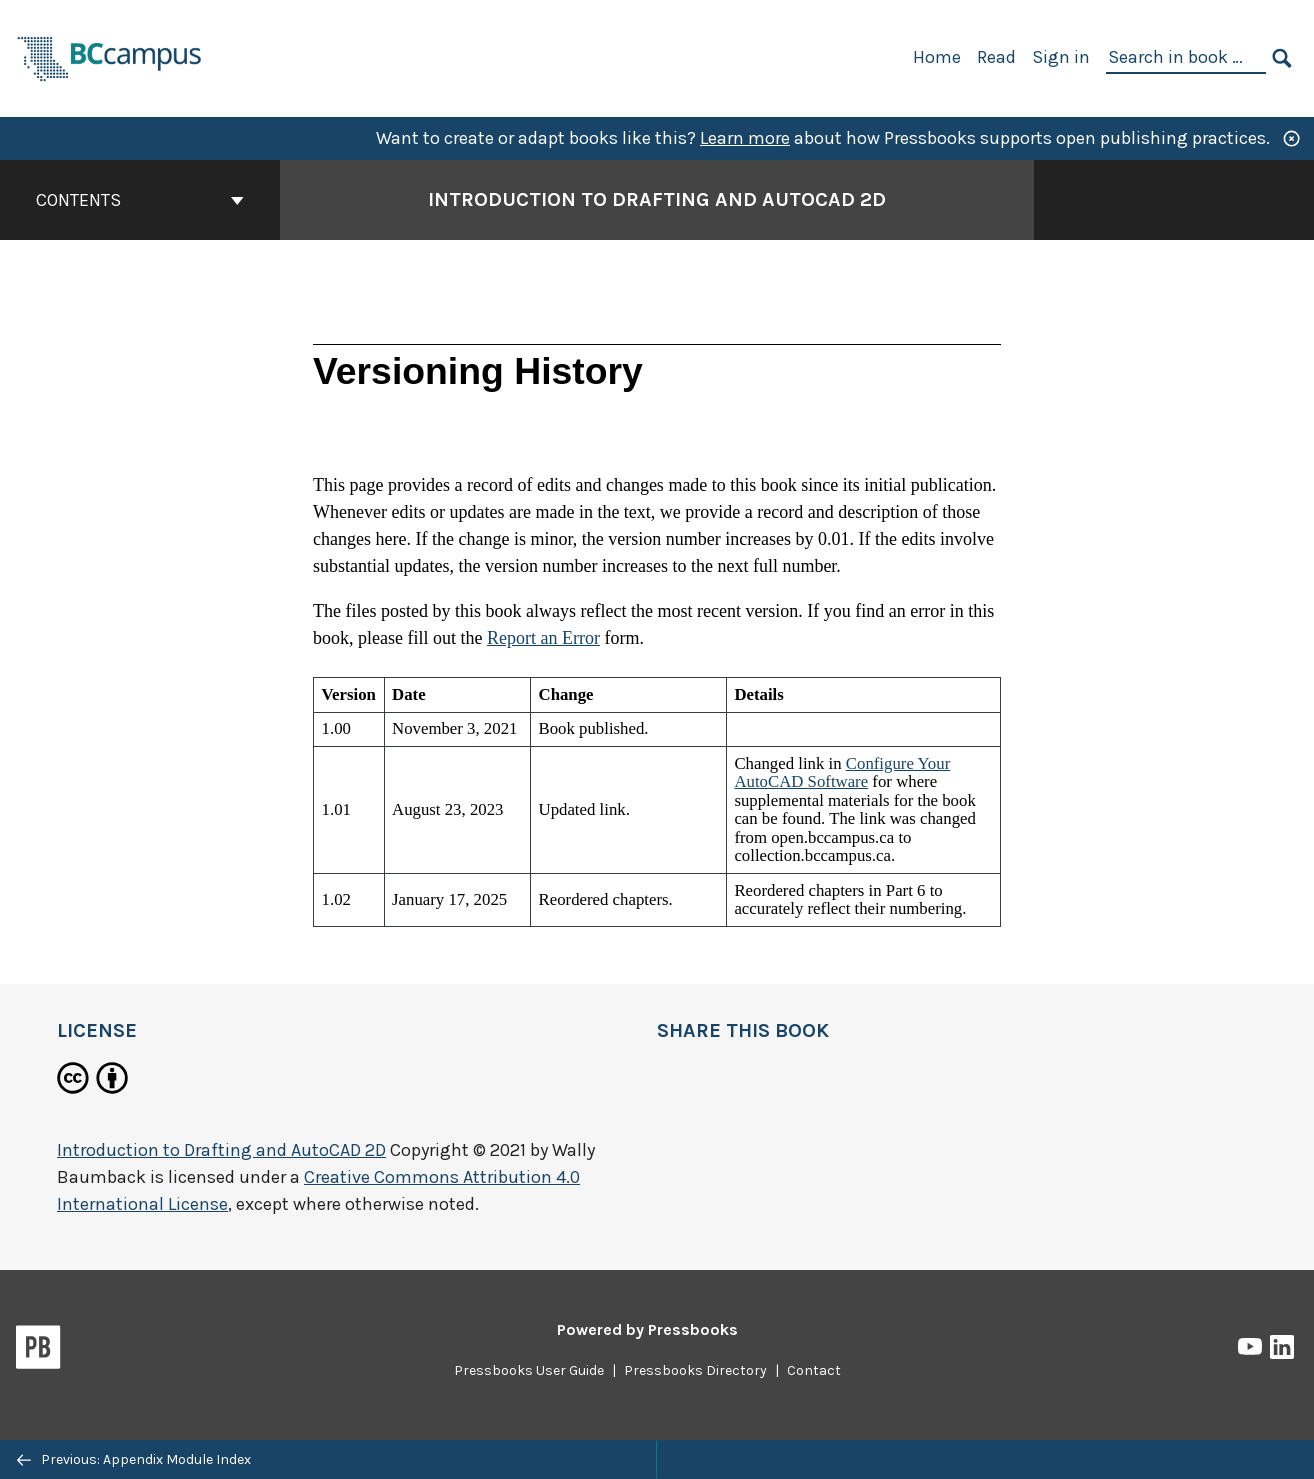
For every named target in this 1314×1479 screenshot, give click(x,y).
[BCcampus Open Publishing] (110, 56)
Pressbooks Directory (695, 1370)
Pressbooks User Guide (529, 1370)
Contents (140, 200)
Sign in (1061, 57)
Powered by (647, 1329)
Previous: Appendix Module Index (134, 1459)
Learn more (745, 138)
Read (996, 57)
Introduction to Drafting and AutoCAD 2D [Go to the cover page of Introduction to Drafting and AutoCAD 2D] (657, 199)
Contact (814, 1370)
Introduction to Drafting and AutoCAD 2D (221, 1150)
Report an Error (543, 638)
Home (937, 57)
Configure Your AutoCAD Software (842, 772)
